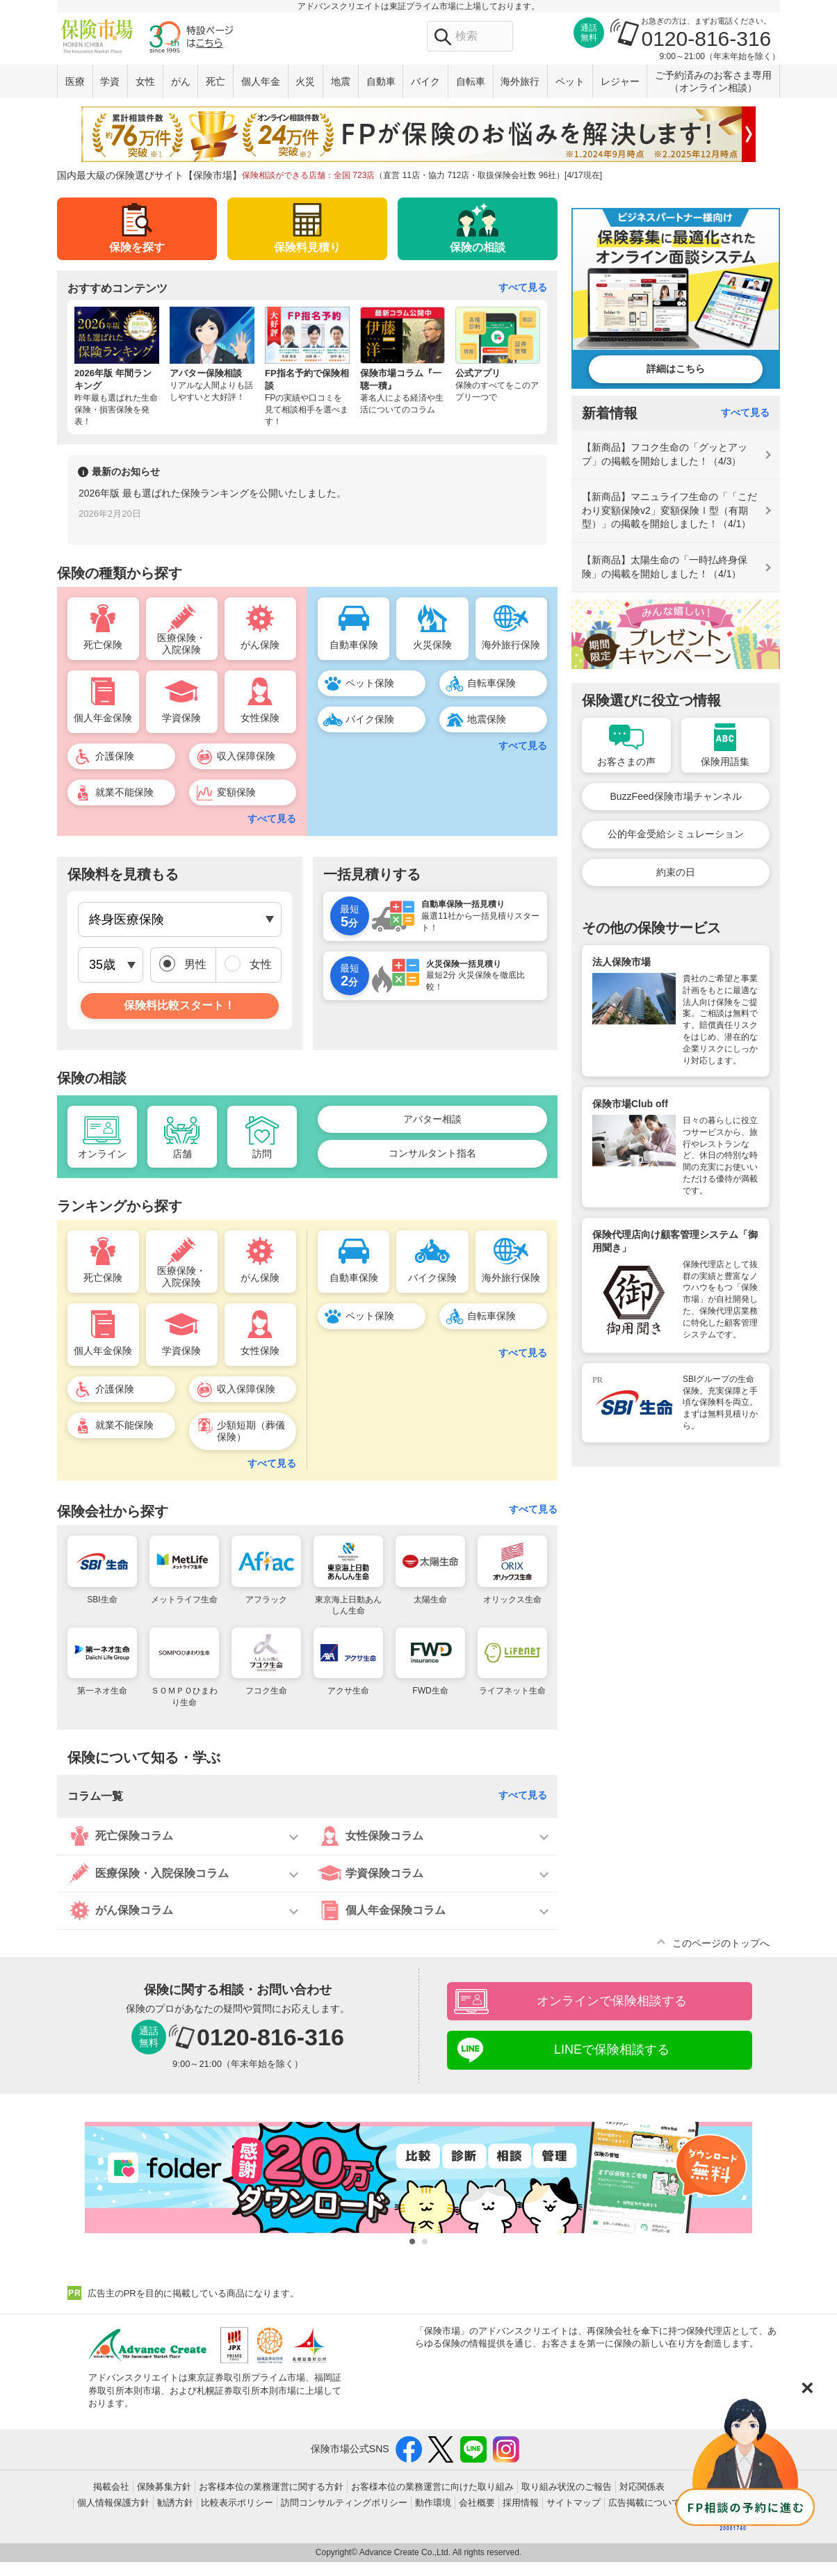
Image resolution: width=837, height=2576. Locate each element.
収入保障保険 (246, 756)
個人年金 (260, 81)
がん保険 (260, 644)
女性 (145, 81)
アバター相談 (432, 1119)
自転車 (470, 81)
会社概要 (477, 2502)
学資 (110, 81)
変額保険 (236, 792)
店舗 (182, 1153)
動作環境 (433, 2502)
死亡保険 (102, 644)
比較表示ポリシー (237, 2502)
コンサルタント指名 (432, 1153)
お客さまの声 (626, 761)
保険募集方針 (164, 2486)
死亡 (215, 81)
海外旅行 (520, 81)
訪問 (262, 1153)
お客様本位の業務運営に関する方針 (271, 2486)
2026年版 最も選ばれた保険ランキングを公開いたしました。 (212, 493)
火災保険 (432, 644)
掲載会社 (111, 2486)
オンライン (102, 1153)
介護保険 (114, 756)
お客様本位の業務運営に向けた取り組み (432, 2486)
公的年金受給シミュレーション (676, 833)
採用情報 (521, 2502)
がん (180, 81)
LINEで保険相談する (611, 2049)
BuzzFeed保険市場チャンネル (675, 796)
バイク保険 (370, 719)
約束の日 (675, 872)
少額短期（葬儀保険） (251, 1430)
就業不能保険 (124, 792)
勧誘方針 (175, 2502)
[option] (307, 507)
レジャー (620, 81)
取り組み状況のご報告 (566, 2486)
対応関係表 (642, 2486)
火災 (305, 81)
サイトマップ (573, 2502)
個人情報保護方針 (113, 2502)
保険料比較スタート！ (179, 1005)
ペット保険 (370, 683)
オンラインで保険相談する (612, 2001)
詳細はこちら (676, 368)
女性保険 (260, 717)
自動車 (381, 81)
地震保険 (486, 719)
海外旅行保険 (511, 644)
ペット (570, 81)
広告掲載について (644, 2502)
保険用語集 (725, 761)
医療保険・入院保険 (181, 643)
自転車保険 (491, 683)
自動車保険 (354, 644)
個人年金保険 (103, 717)
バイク (425, 81)
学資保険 (181, 717)
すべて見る (522, 287)
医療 (75, 81)
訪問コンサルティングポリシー (344, 2502)
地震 (340, 81)
